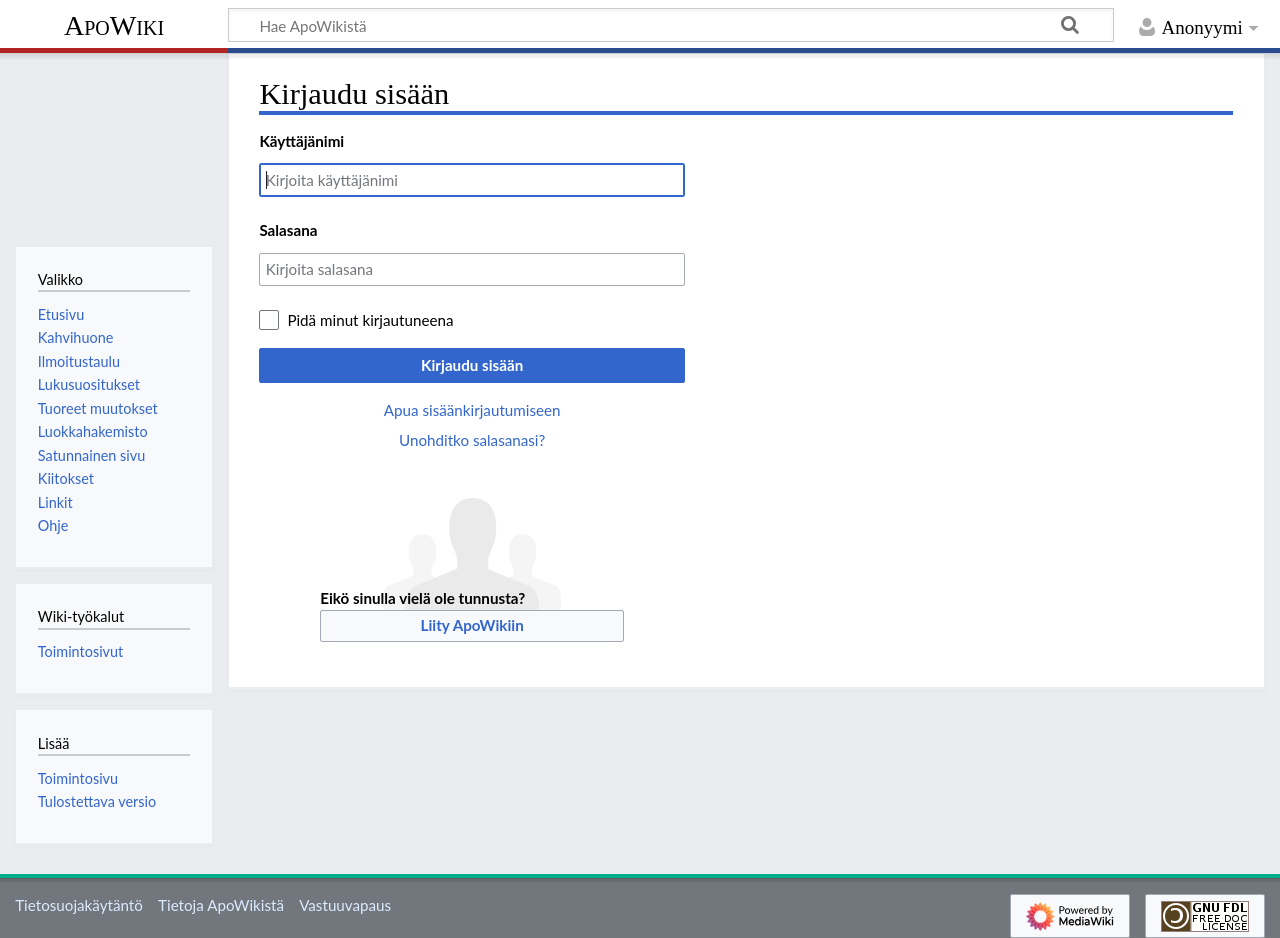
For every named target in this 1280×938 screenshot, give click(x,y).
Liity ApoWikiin (472, 625)
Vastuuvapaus (345, 905)
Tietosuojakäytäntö (79, 905)
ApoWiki (114, 25)
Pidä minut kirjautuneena (370, 320)
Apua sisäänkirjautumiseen (472, 410)
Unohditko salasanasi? (472, 440)
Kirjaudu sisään (472, 365)
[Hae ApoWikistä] (671, 25)
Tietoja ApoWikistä (221, 905)
